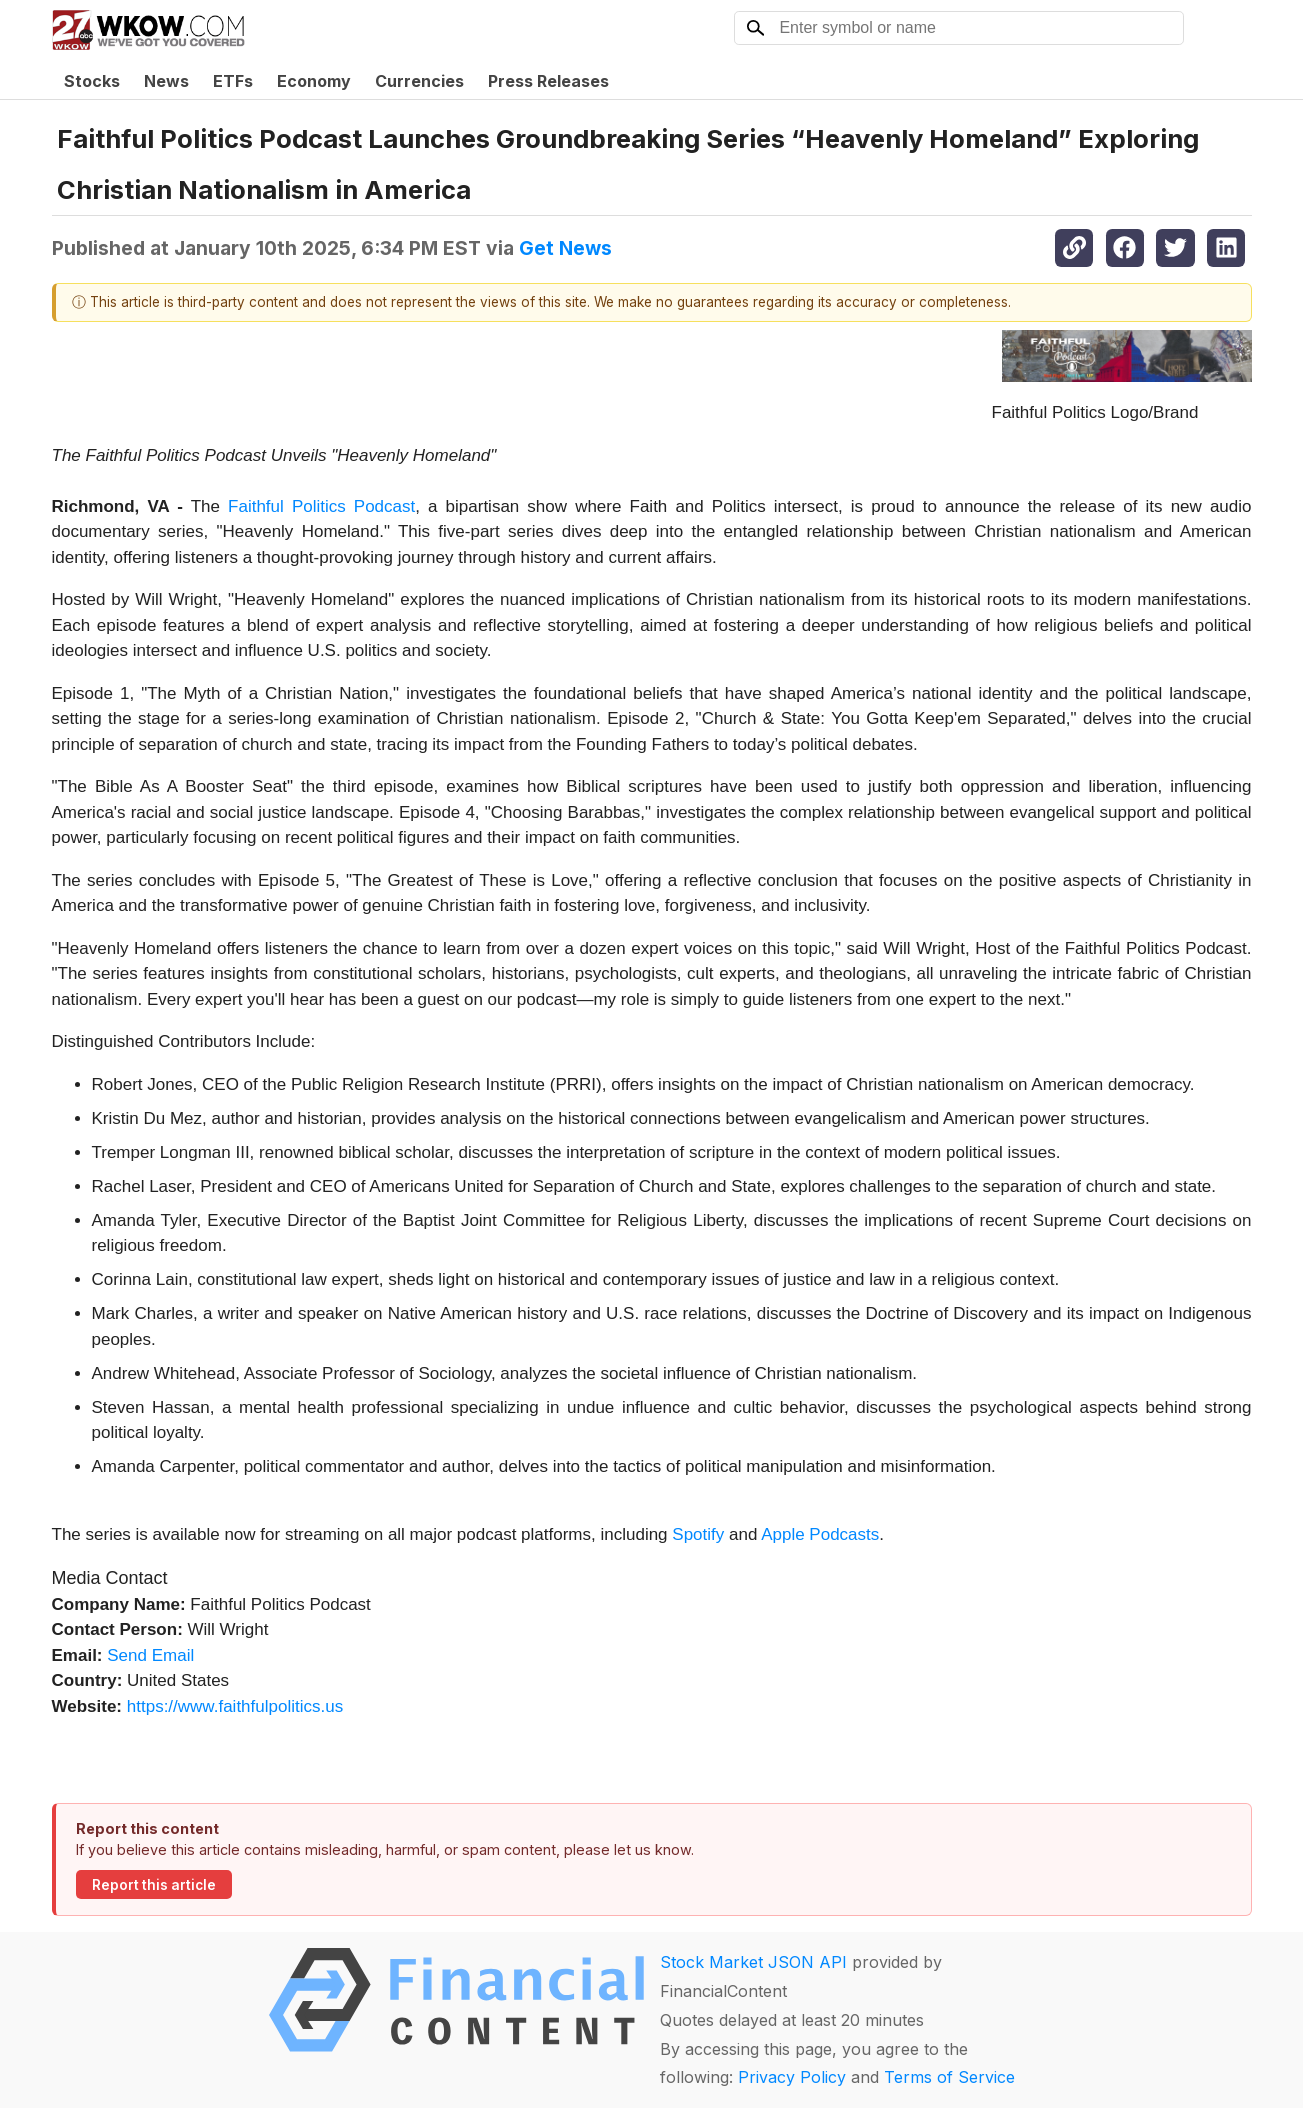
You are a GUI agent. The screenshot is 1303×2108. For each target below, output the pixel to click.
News (166, 81)
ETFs (233, 81)
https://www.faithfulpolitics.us (235, 1706)
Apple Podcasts (820, 1534)
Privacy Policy (792, 2077)
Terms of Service (949, 2077)
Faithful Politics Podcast (321, 506)
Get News (565, 248)
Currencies (419, 81)
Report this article (154, 1885)
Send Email (150, 1655)
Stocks (92, 81)
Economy (314, 81)
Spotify (698, 1534)
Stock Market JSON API (753, 1962)
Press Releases (548, 81)
